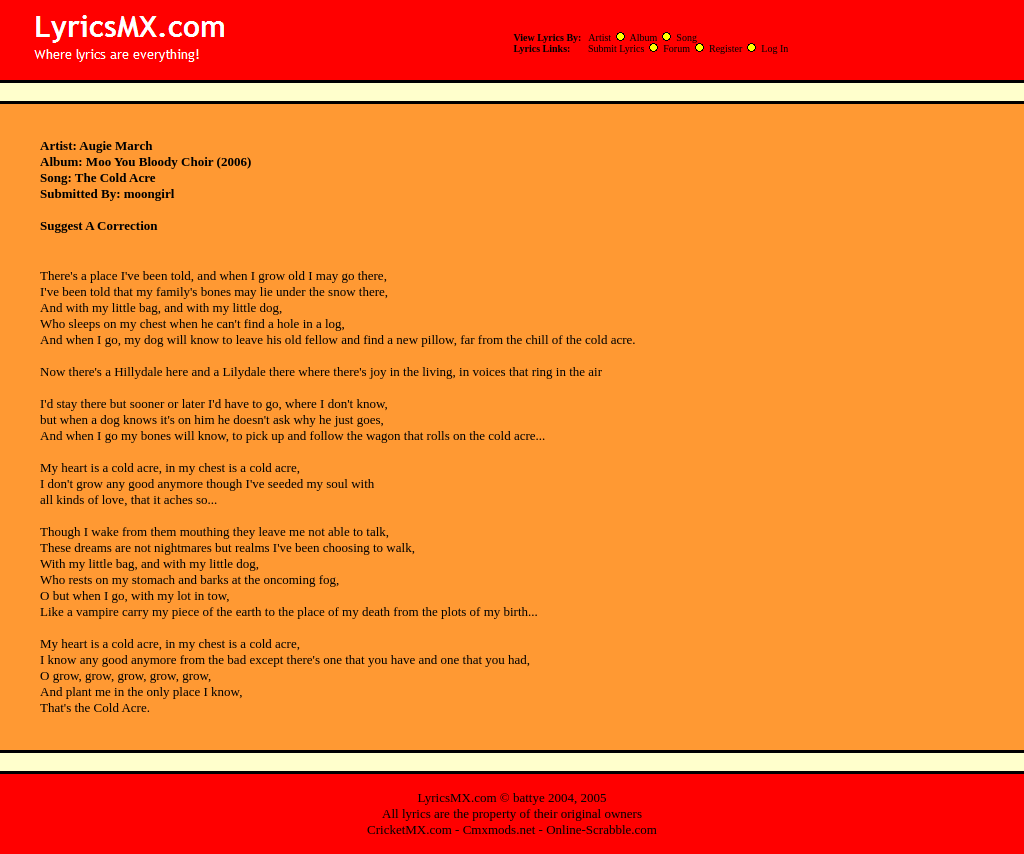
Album (644, 37)
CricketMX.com (409, 829)
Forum (676, 48)
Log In (774, 48)
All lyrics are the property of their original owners (512, 813)
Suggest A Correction (98, 225)
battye (529, 797)
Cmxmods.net (499, 829)
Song (686, 37)
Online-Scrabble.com (601, 829)
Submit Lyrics (616, 48)
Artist (599, 37)
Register (725, 48)
